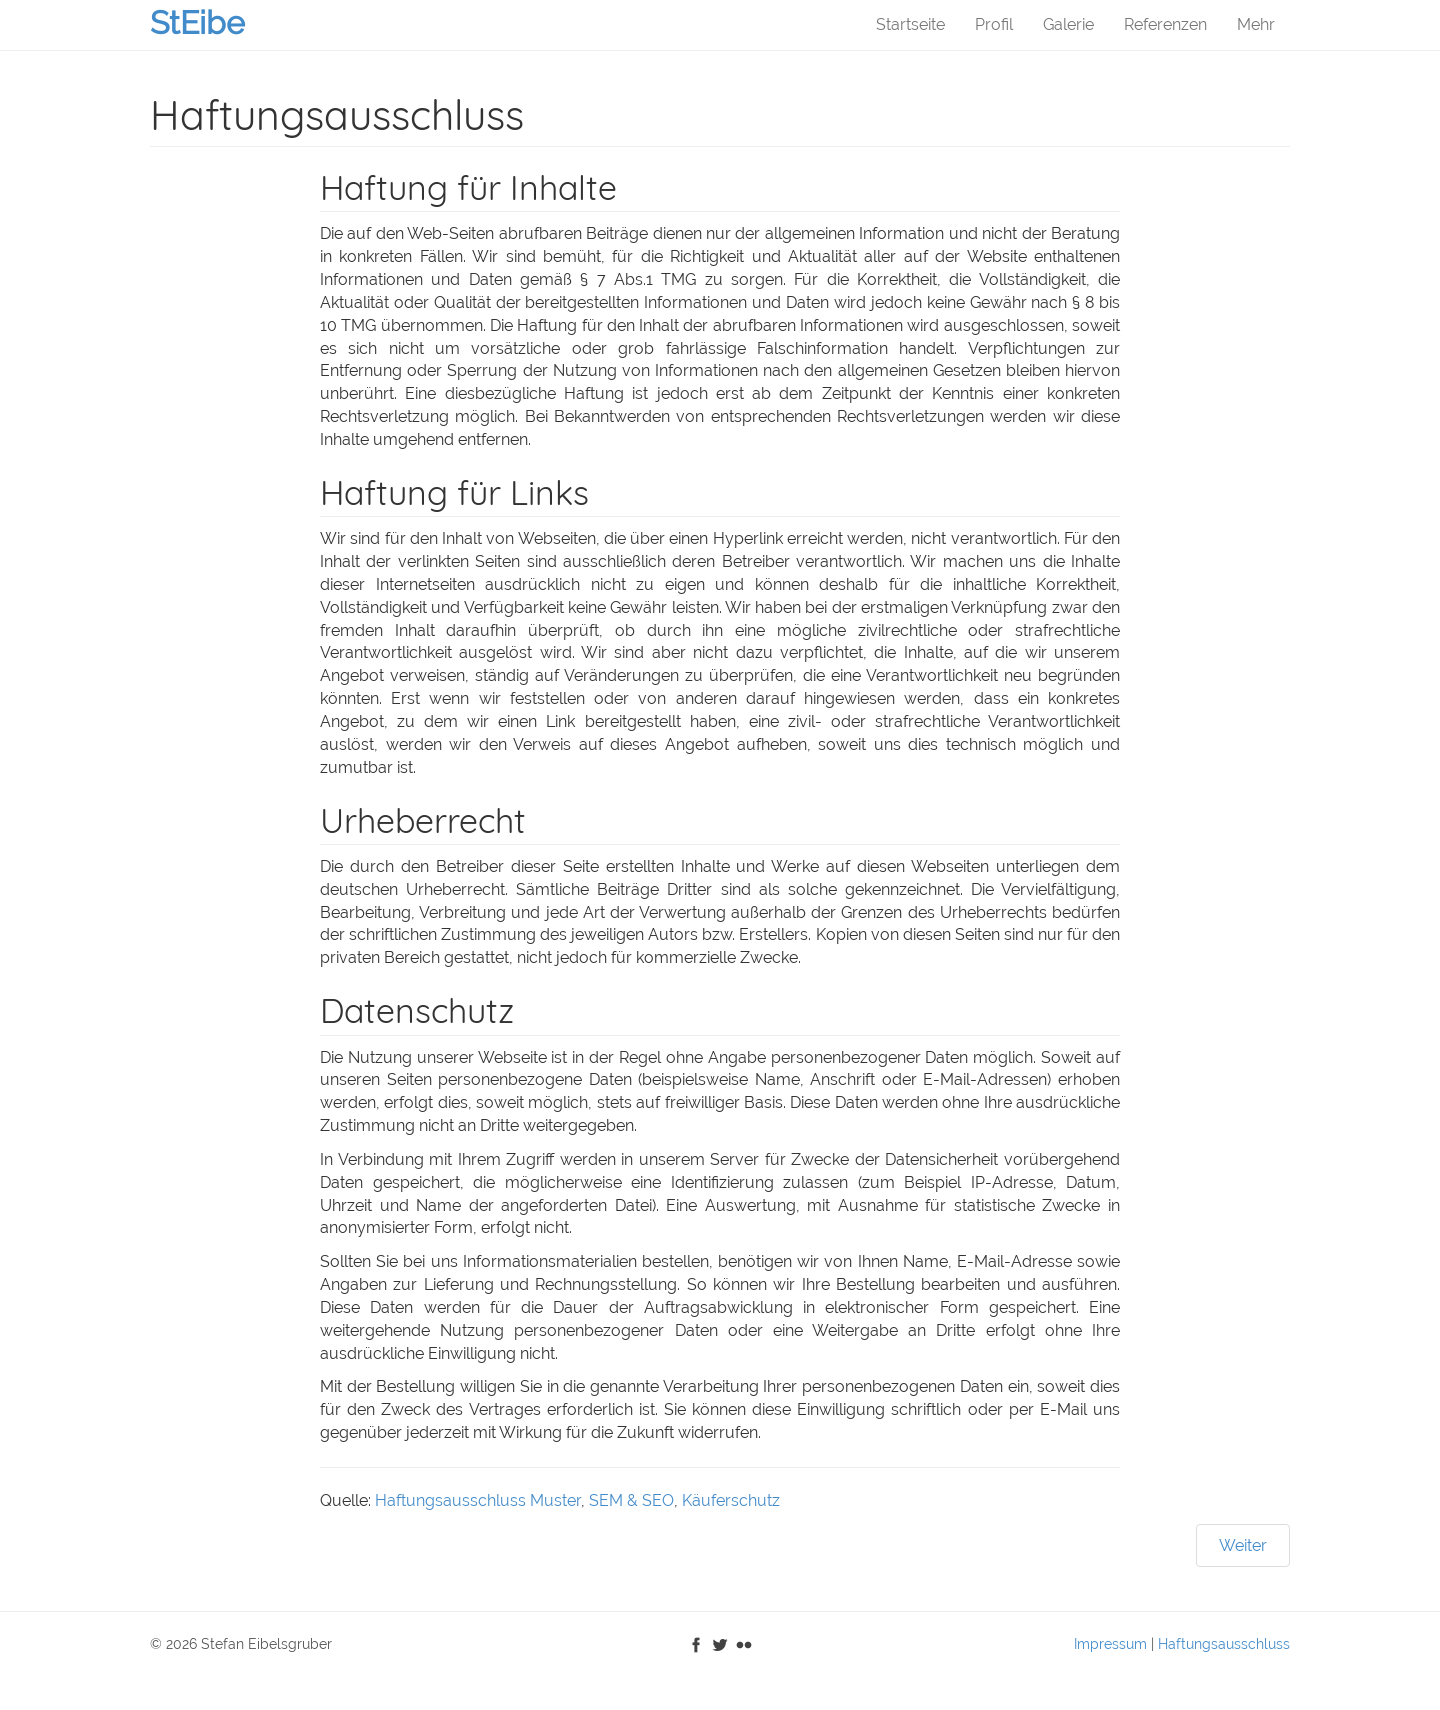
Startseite (910, 24)
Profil (994, 24)
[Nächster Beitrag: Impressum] (1243, 1545)
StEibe (197, 22)
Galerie (1068, 24)
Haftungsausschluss (1224, 1644)
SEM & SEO (631, 1500)
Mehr (1256, 24)
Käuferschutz (731, 1500)
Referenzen (1165, 24)
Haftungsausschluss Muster (478, 1500)
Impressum (1110, 1644)
